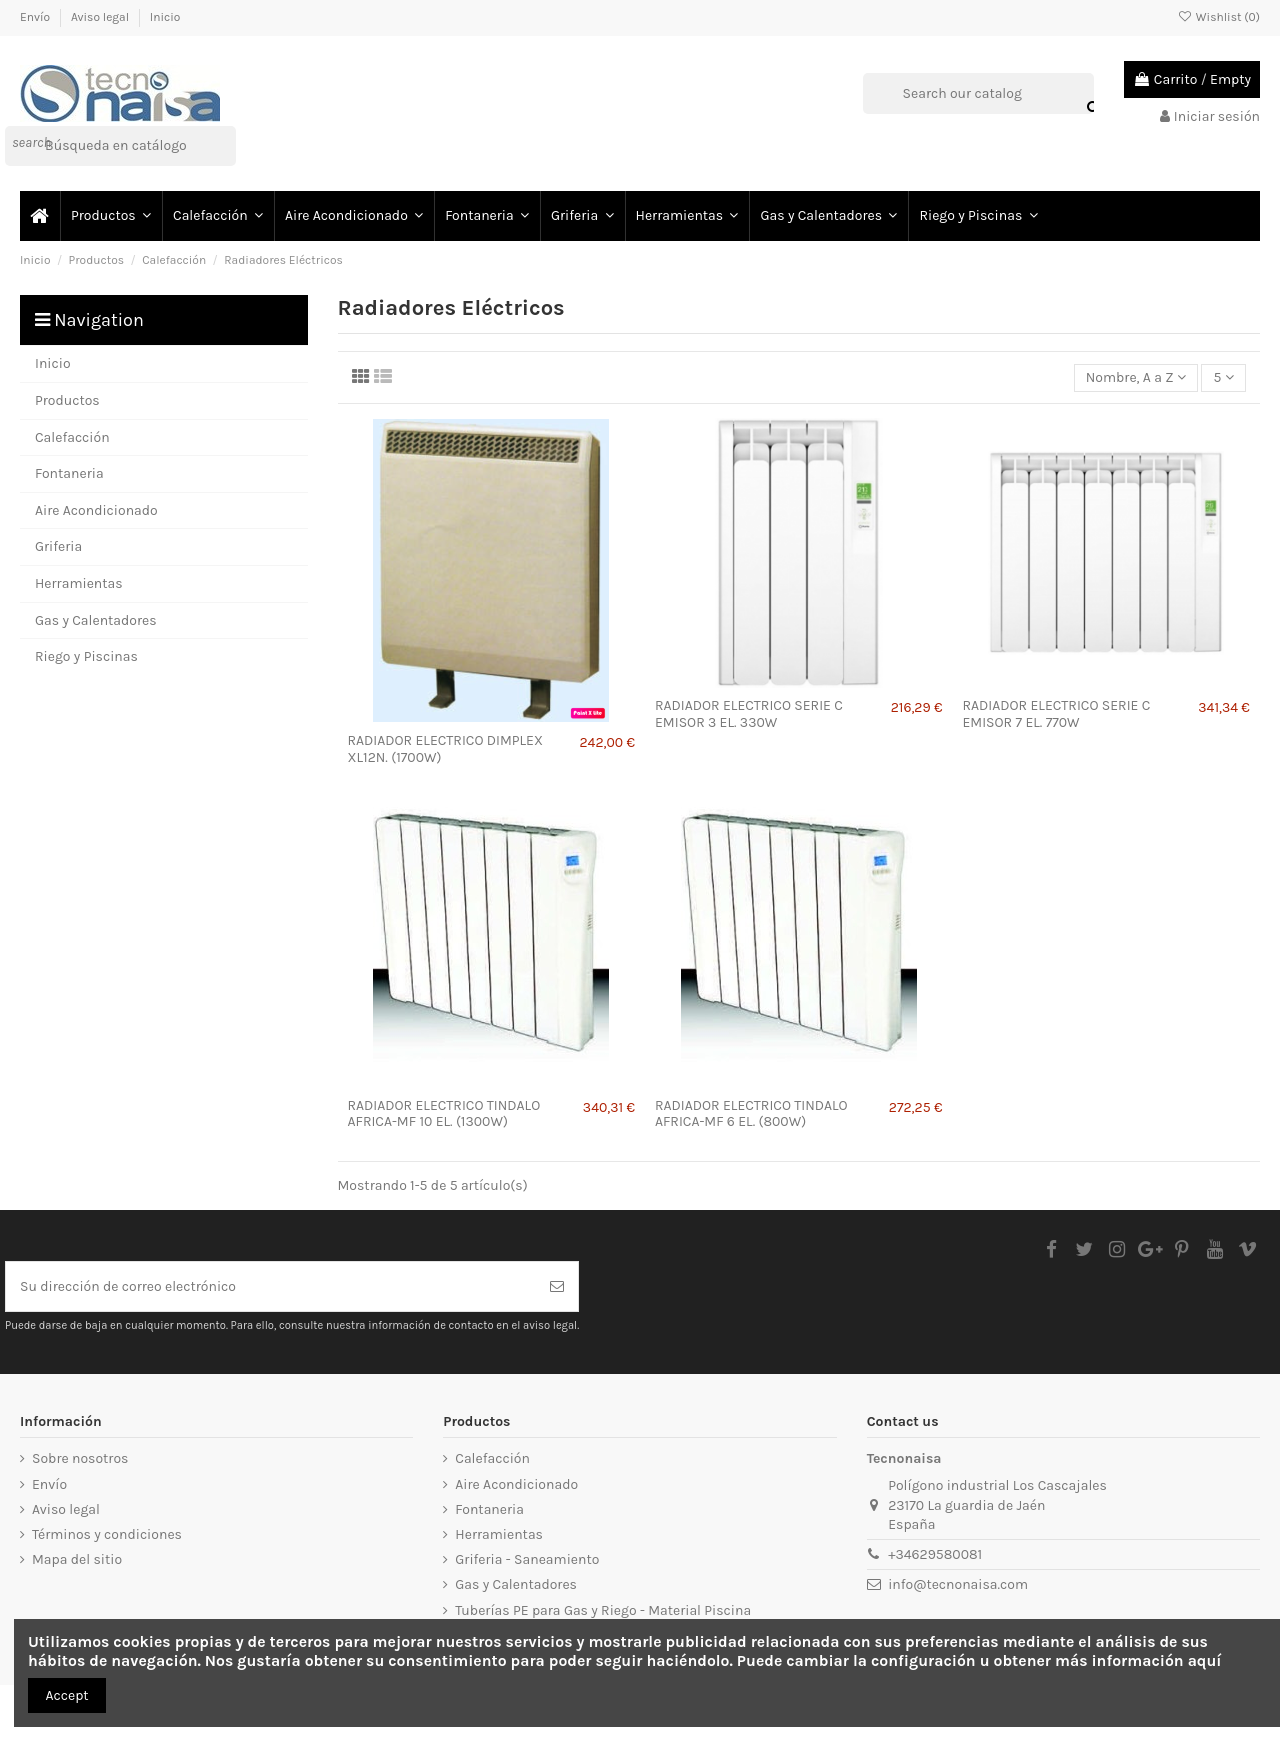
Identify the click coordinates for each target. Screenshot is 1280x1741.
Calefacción (492, 1458)
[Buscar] (120, 146)
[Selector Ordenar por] (1136, 378)
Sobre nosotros (80, 1458)
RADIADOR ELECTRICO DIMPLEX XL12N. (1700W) (445, 749)
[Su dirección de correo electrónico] (271, 1286)
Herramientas (499, 1534)
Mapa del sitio (77, 1559)
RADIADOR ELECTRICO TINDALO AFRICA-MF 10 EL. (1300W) (444, 1114)
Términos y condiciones (107, 1534)
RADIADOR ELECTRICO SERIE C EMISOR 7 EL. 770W (1056, 714)
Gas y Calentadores (516, 1584)
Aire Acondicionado (516, 1484)
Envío (36, 17)
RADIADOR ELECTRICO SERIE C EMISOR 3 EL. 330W (749, 714)
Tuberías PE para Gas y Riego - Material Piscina (603, 1610)
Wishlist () (1219, 17)
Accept (67, 1695)
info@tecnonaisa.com (958, 1584)
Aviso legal (101, 17)
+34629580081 (935, 1554)
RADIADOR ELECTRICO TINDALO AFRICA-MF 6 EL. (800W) (751, 1114)
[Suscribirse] (557, 1286)
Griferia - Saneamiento (527, 1559)
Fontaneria (489, 1509)
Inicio (165, 17)
